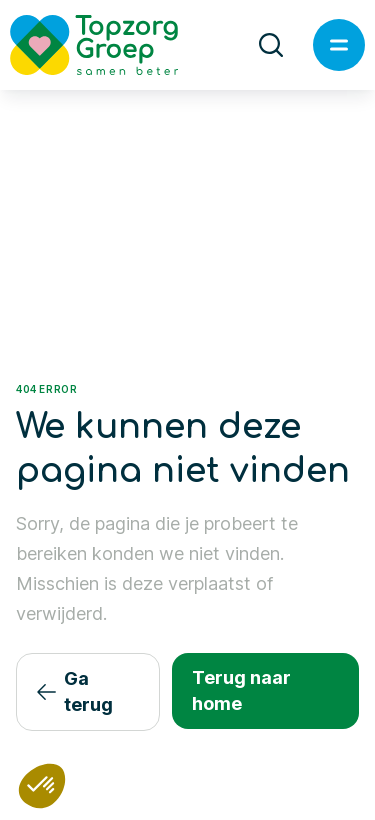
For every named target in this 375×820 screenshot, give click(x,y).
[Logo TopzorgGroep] (111, 45)
